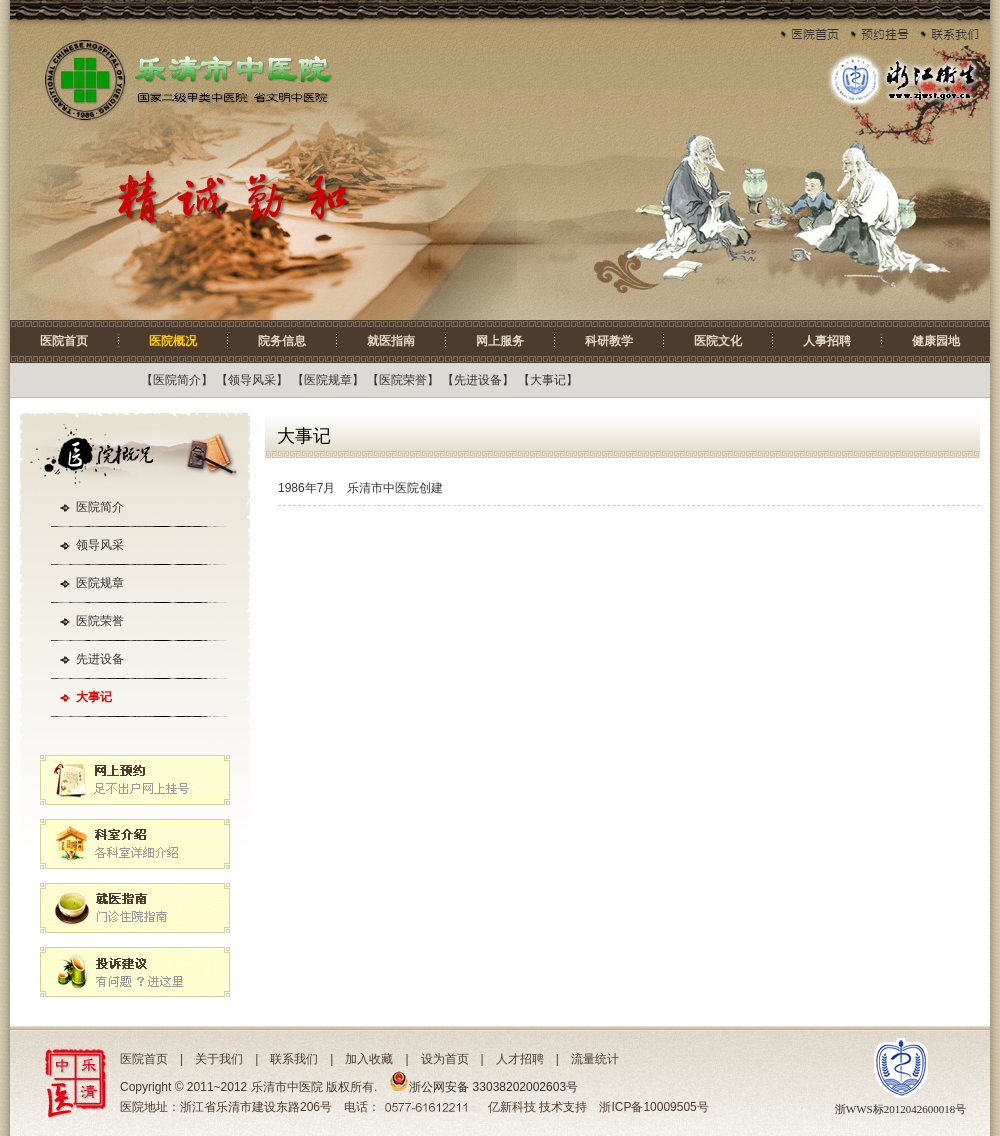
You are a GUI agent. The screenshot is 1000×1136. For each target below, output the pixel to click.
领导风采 (252, 380)
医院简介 (177, 380)
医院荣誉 (403, 380)
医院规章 (328, 380)
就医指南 (391, 341)
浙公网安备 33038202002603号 (483, 1087)
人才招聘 (520, 1059)
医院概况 (173, 341)
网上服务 (500, 341)
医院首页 (64, 341)
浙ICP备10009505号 (653, 1107)
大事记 (548, 380)
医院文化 (718, 341)
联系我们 (294, 1059)
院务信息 (282, 341)
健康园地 (936, 341)
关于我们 (219, 1059)
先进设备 (478, 380)
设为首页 (445, 1059)
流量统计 (595, 1059)
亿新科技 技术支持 (537, 1107)
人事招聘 (827, 341)
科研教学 (609, 341)
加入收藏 (369, 1059)
